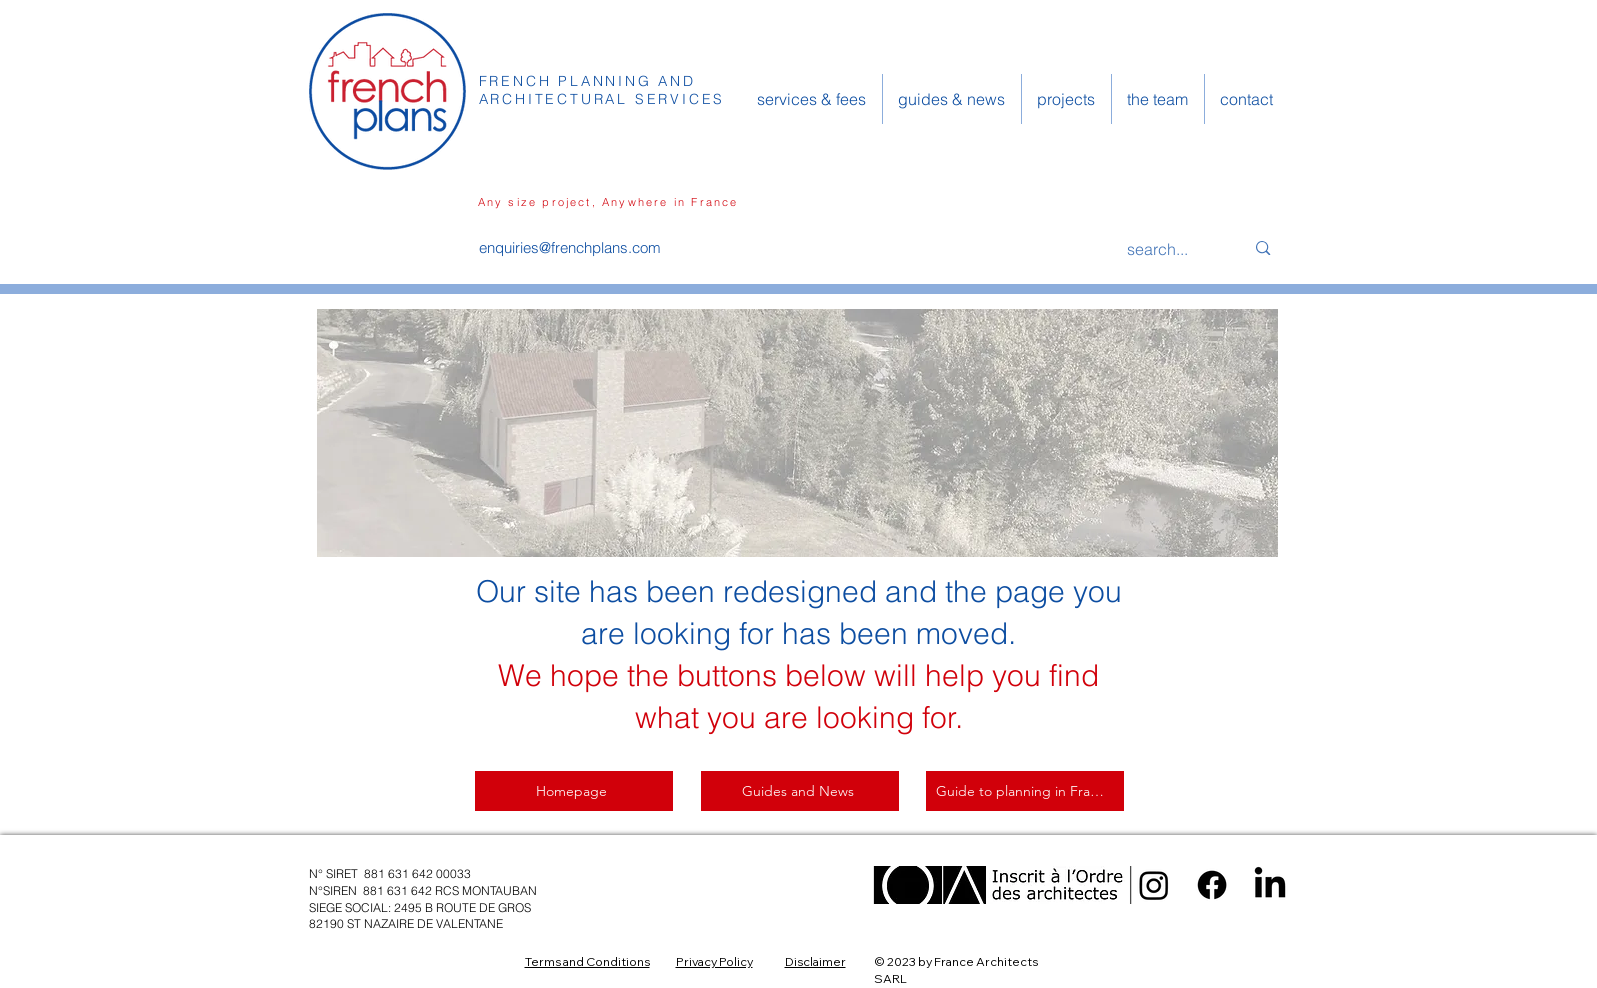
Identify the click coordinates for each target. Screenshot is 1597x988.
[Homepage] (574, 791)
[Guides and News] (800, 791)
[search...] (1171, 249)
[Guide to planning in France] (1025, 791)
